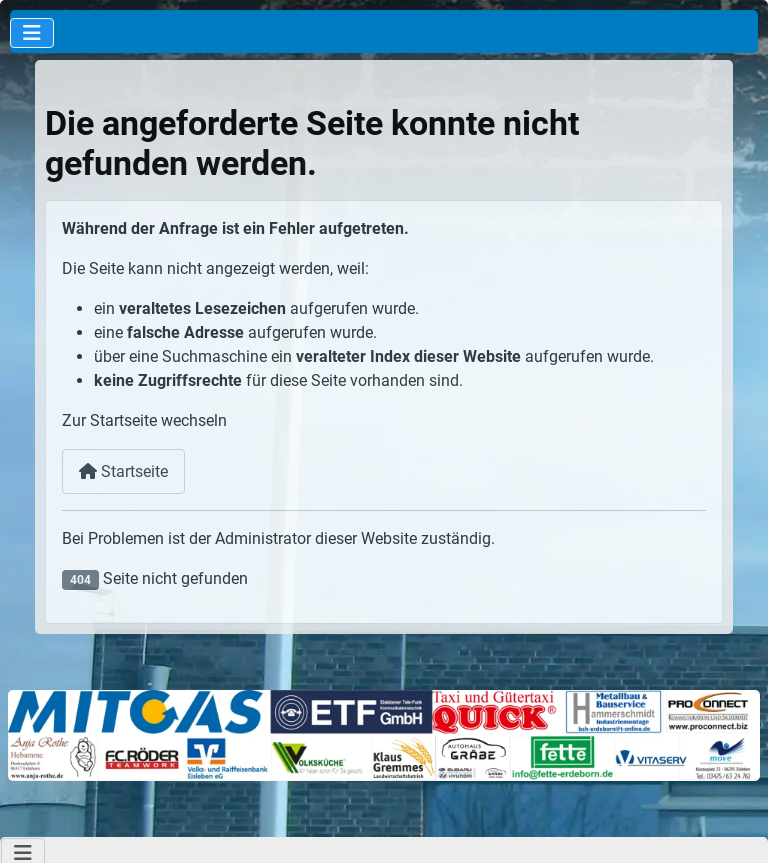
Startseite (123, 471)
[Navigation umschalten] (32, 33)
